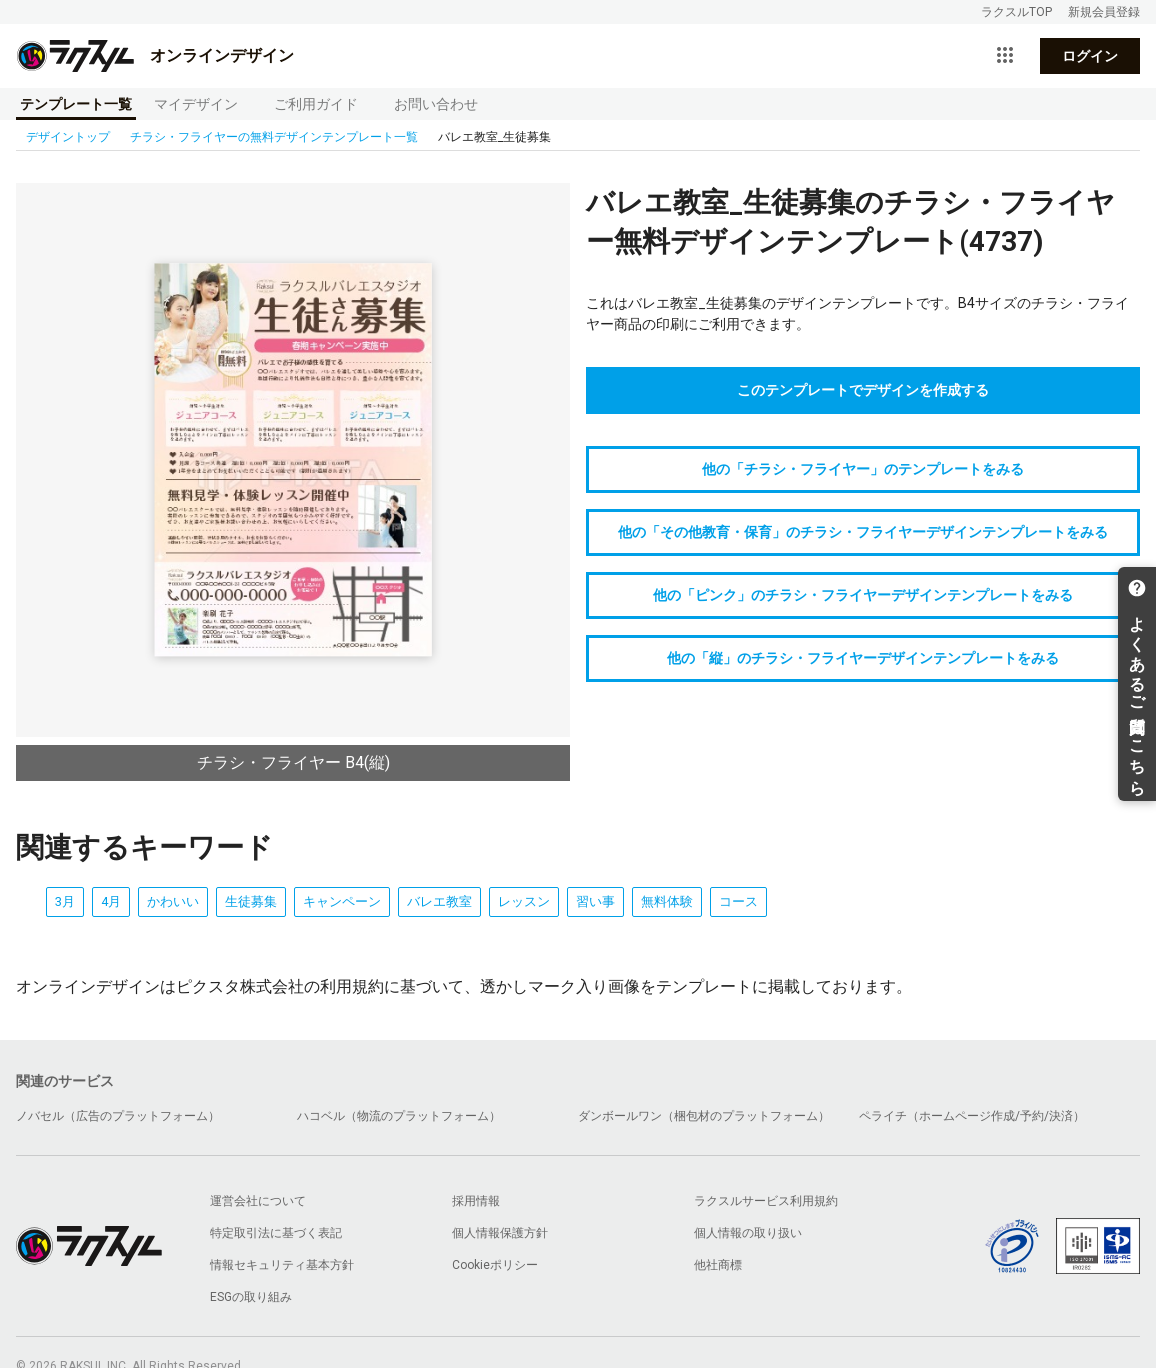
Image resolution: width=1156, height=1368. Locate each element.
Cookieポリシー (495, 1265)
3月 (65, 901)
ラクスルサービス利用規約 (766, 1201)
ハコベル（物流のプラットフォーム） (399, 1116)
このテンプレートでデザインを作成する (863, 390)
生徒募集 (251, 901)
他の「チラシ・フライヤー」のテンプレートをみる (863, 469)
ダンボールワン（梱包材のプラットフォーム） (704, 1116)
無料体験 (667, 901)
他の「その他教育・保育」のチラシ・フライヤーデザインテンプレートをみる (863, 532)
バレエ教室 (439, 901)
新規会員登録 (1104, 12)
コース (738, 901)
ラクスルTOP (1016, 12)
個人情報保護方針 (500, 1233)
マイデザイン (196, 104)
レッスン (524, 901)
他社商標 (718, 1265)
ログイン (1090, 56)
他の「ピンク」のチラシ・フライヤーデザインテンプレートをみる (863, 595)
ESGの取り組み (251, 1297)
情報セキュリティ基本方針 (282, 1265)
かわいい (173, 901)
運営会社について (258, 1201)
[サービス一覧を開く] (1005, 56)
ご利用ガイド (316, 104)
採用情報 (476, 1201)
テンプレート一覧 (76, 104)
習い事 (595, 901)
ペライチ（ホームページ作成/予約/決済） (972, 1116)
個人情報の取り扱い (748, 1233)
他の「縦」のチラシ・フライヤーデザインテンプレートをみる (863, 658)
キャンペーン (342, 901)
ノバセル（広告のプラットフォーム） (118, 1116)
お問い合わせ (436, 104)
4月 (111, 901)
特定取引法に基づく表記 (276, 1233)
